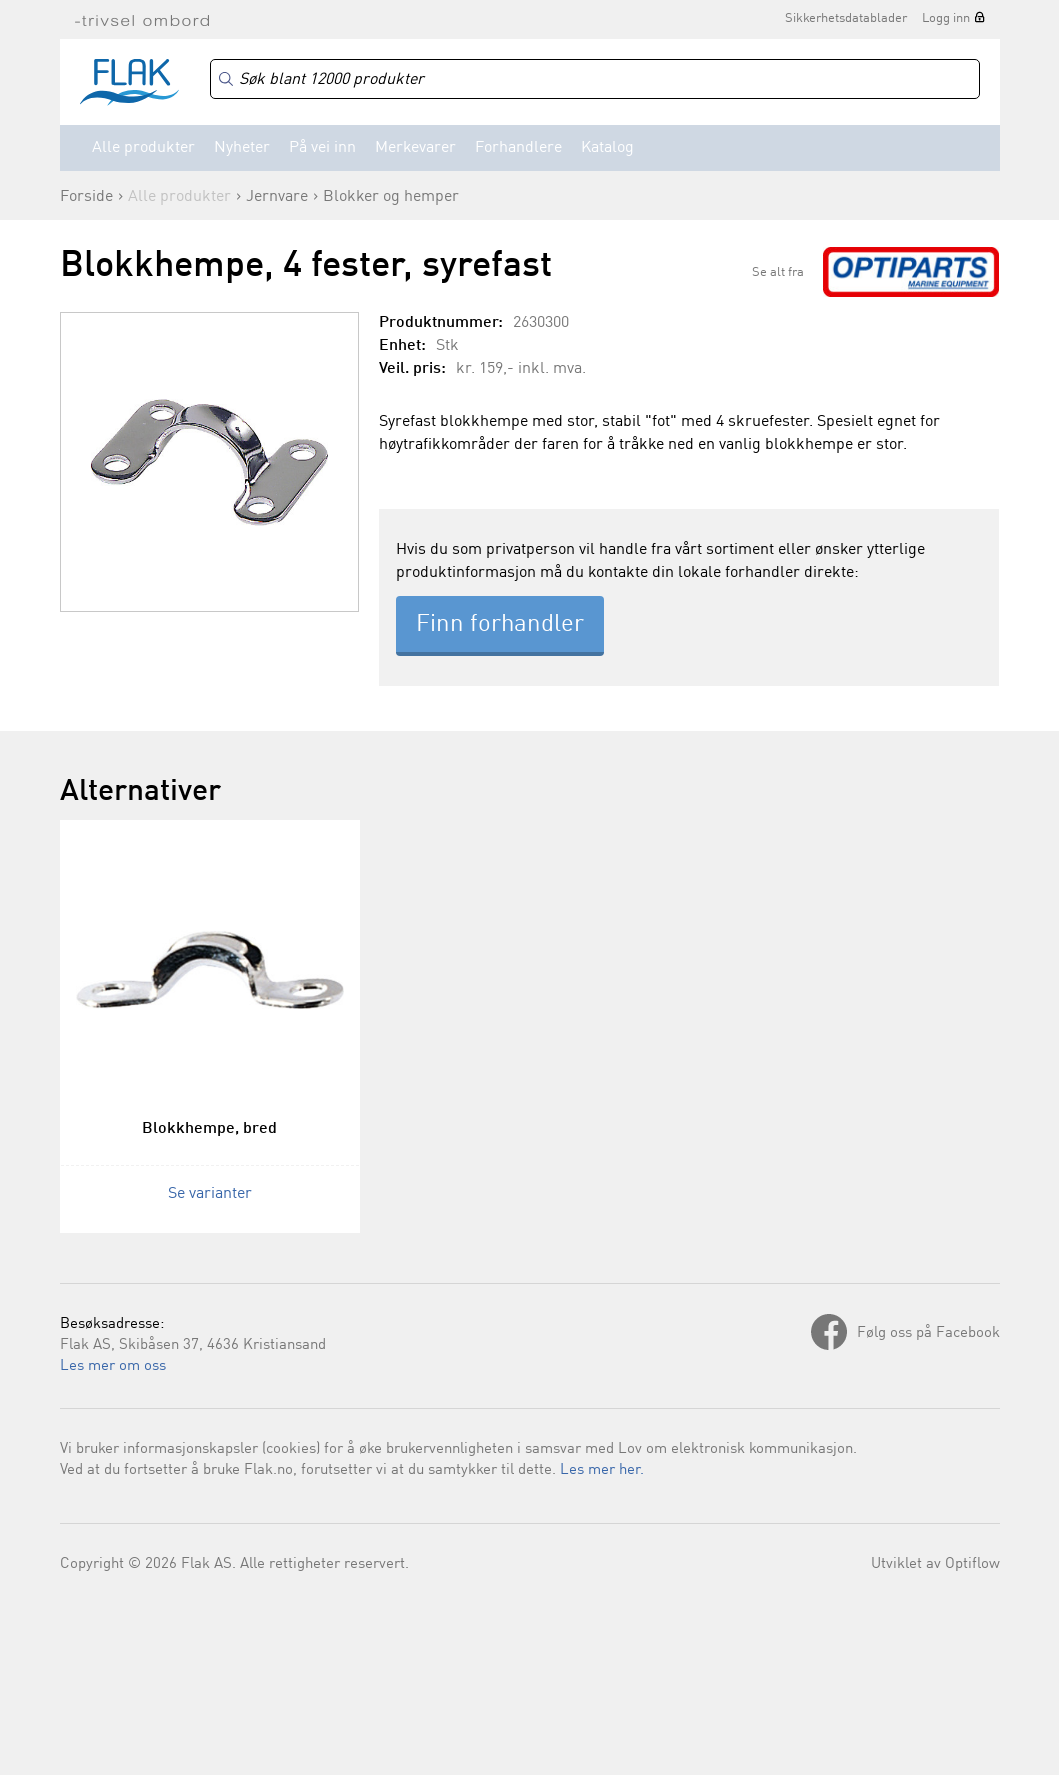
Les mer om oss (113, 1366)
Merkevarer (415, 148)
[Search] (595, 79)
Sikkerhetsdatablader (846, 18)
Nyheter (242, 148)
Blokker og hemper (391, 197)
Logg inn (946, 18)
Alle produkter (143, 148)
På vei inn (322, 148)
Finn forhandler (500, 625)
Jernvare (277, 197)
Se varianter (210, 1194)
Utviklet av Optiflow (935, 1564)
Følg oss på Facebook (928, 1333)
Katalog (607, 148)
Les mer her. (602, 1470)
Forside (86, 197)
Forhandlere (518, 148)
